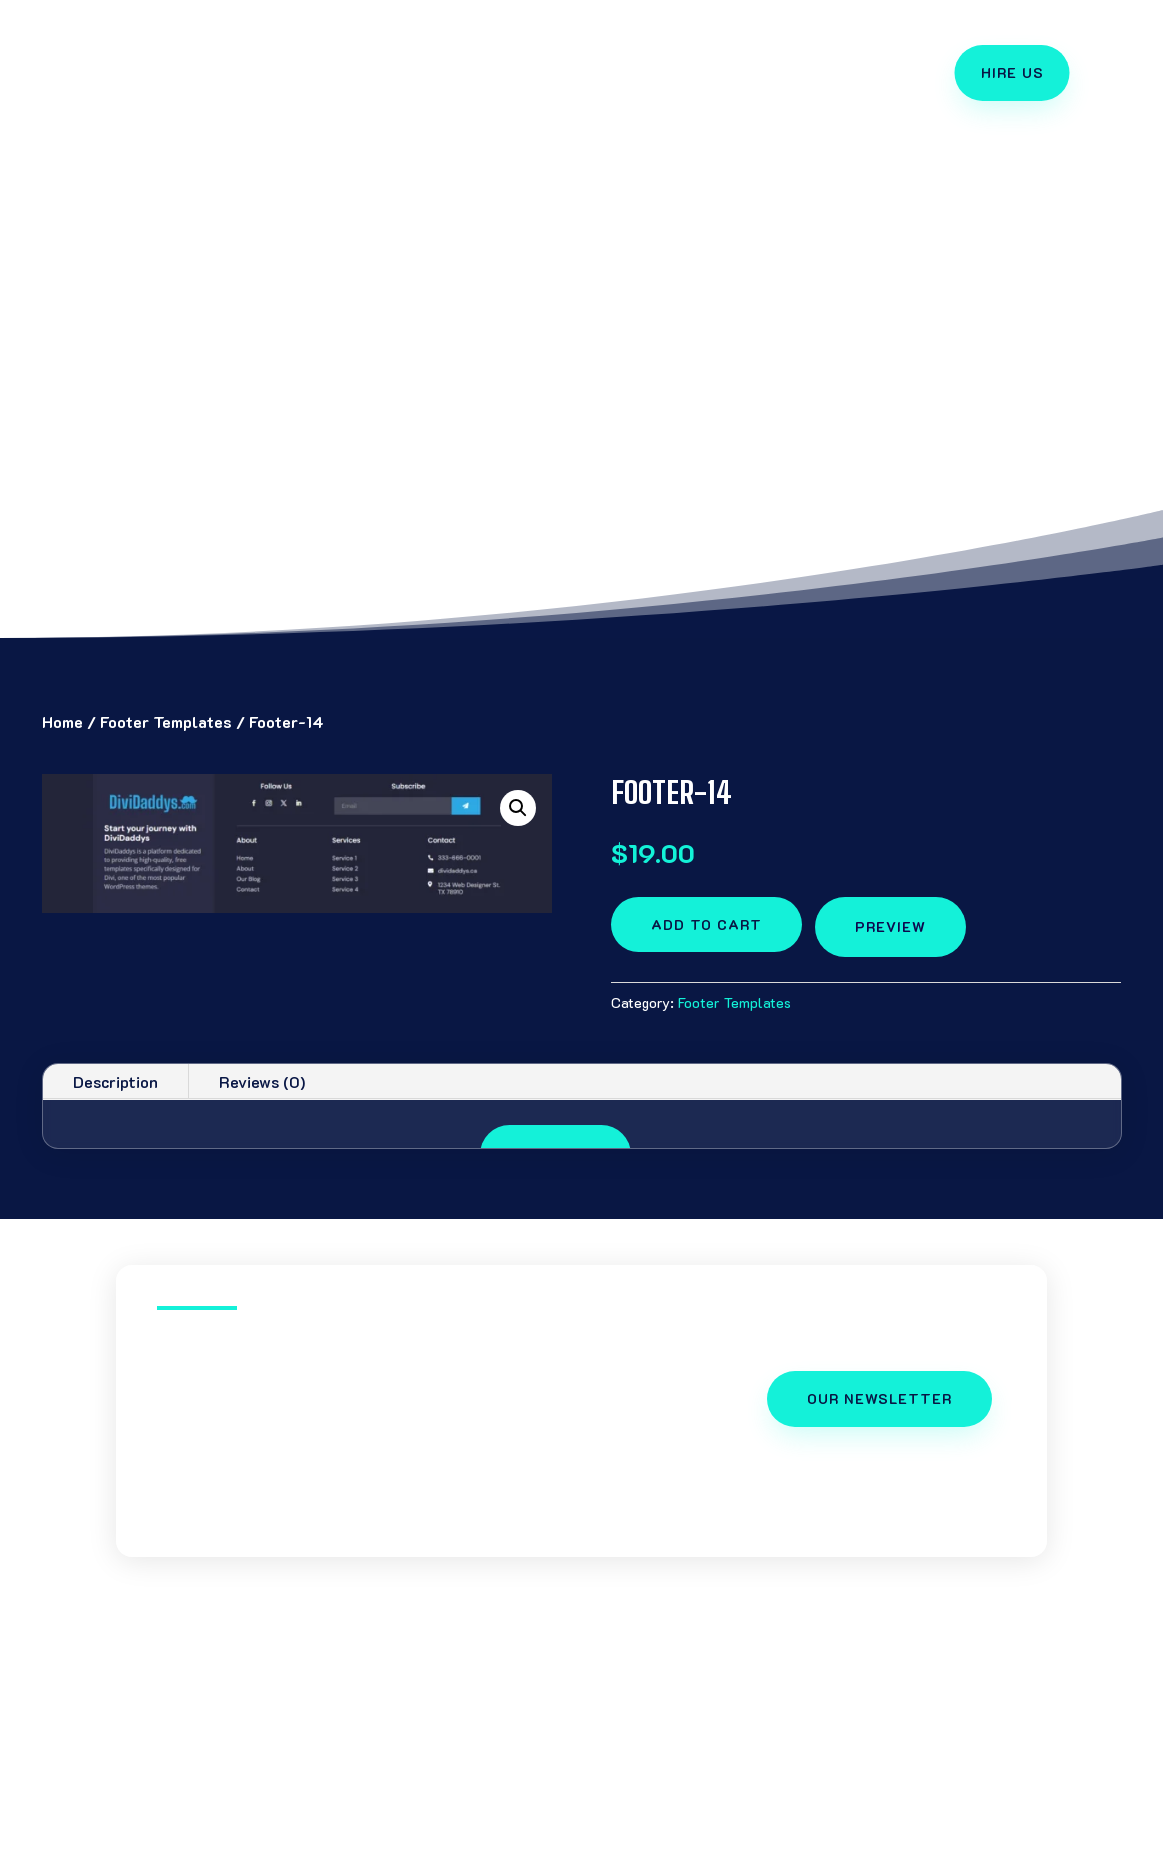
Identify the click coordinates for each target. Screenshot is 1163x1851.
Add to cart (706, 924)
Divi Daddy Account (897, 1831)
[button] (518, 808)
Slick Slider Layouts (637, 1831)
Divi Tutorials (321, 1831)
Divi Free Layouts (467, 1831)
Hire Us (1012, 72)
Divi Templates (365, 59)
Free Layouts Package (557, 59)
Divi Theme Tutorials (772, 59)
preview (890, 926)
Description (115, 1081)
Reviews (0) (262, 1081)
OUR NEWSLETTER (879, 1398)
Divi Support (581, 89)
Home (62, 721)
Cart (1019, 1831)
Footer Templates (166, 721)
